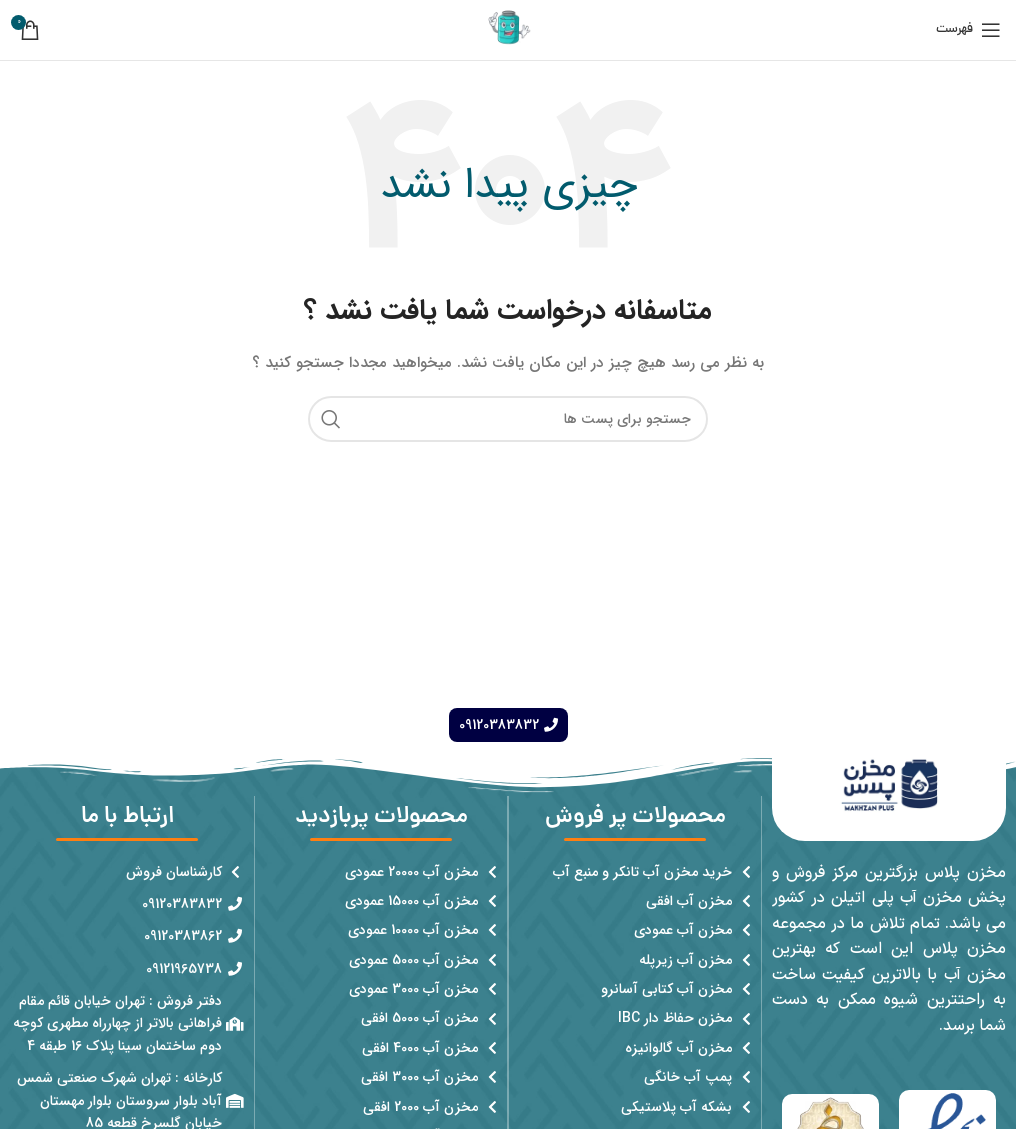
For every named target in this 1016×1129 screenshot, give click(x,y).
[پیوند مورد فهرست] (635, 872)
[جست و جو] (508, 419)
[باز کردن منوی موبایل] (968, 30)
